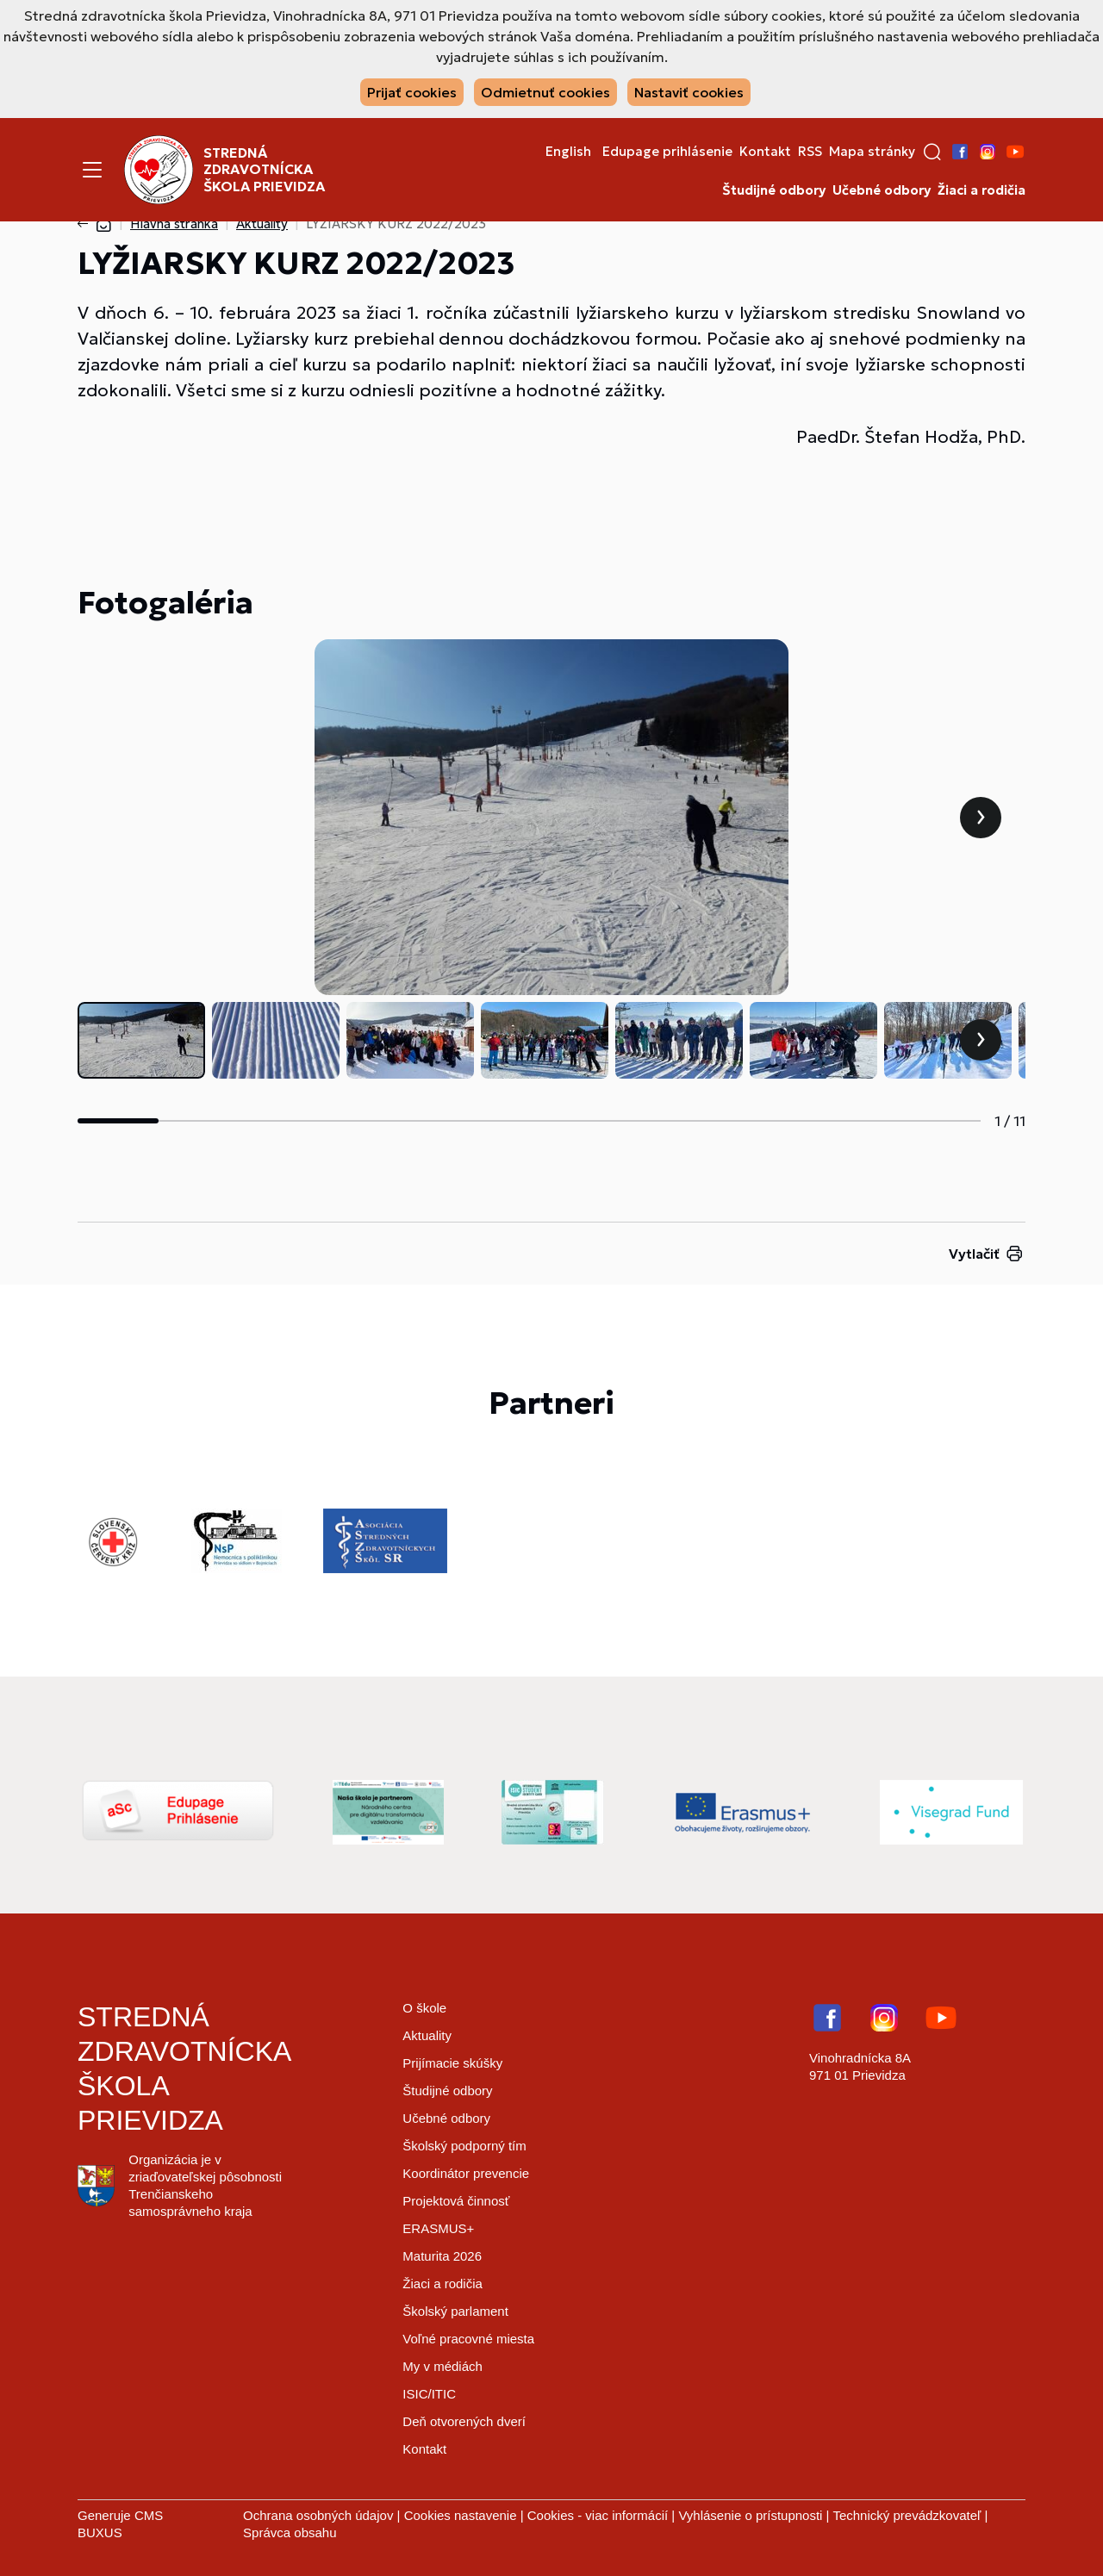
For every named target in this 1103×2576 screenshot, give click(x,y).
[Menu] (92, 170)
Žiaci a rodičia (981, 190)
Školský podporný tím (464, 2145)
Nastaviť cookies (689, 92)
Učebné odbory (881, 190)
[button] (932, 151)
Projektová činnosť (455, 2200)
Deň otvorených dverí (464, 2421)
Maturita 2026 (442, 2256)
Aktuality (262, 223)
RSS (810, 151)
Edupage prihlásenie (667, 151)
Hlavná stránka (174, 223)
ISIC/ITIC (429, 2393)
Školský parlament (455, 2311)
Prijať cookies (412, 92)
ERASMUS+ (438, 2228)
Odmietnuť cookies (545, 92)
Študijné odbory (774, 190)
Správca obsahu (289, 2532)
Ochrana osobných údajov (318, 2515)
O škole (424, 2007)
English (568, 151)
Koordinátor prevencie (465, 2173)
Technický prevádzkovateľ (906, 2515)
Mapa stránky (872, 151)
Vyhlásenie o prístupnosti (750, 2515)
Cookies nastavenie (460, 2515)
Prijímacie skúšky (452, 2063)
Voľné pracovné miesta (468, 2338)
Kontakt (765, 151)
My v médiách (442, 2366)
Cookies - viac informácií (597, 2515)
